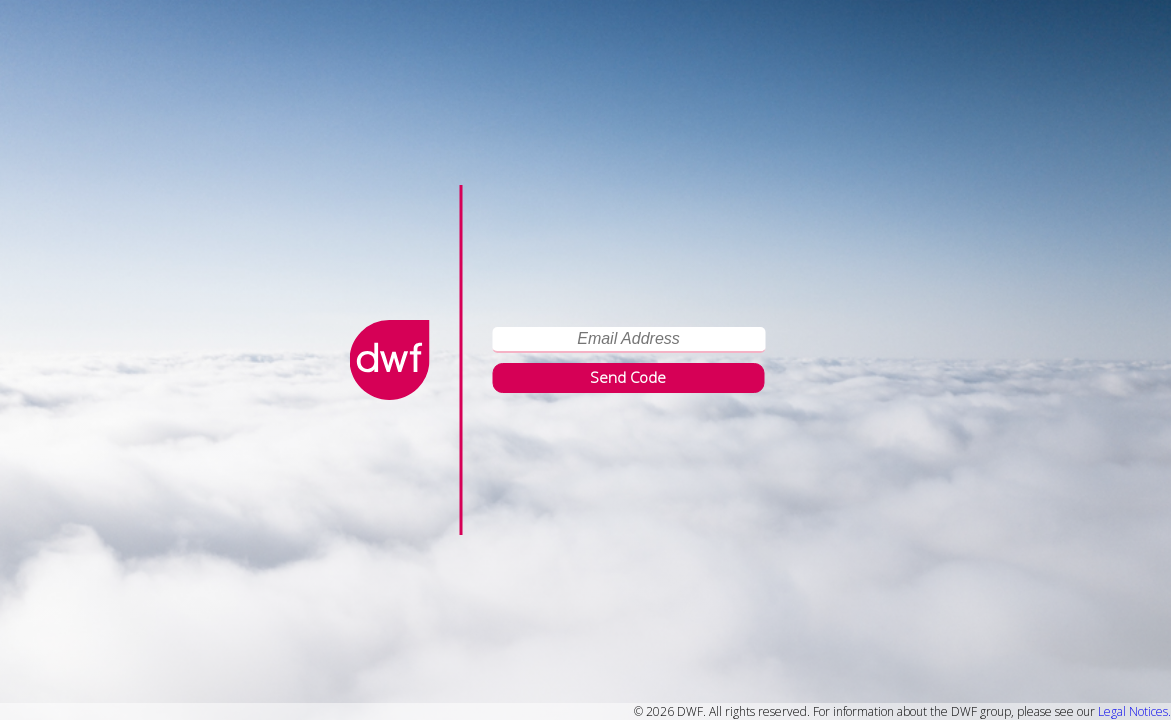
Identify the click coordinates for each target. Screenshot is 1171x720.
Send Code (628, 377)
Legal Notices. (1134, 711)
